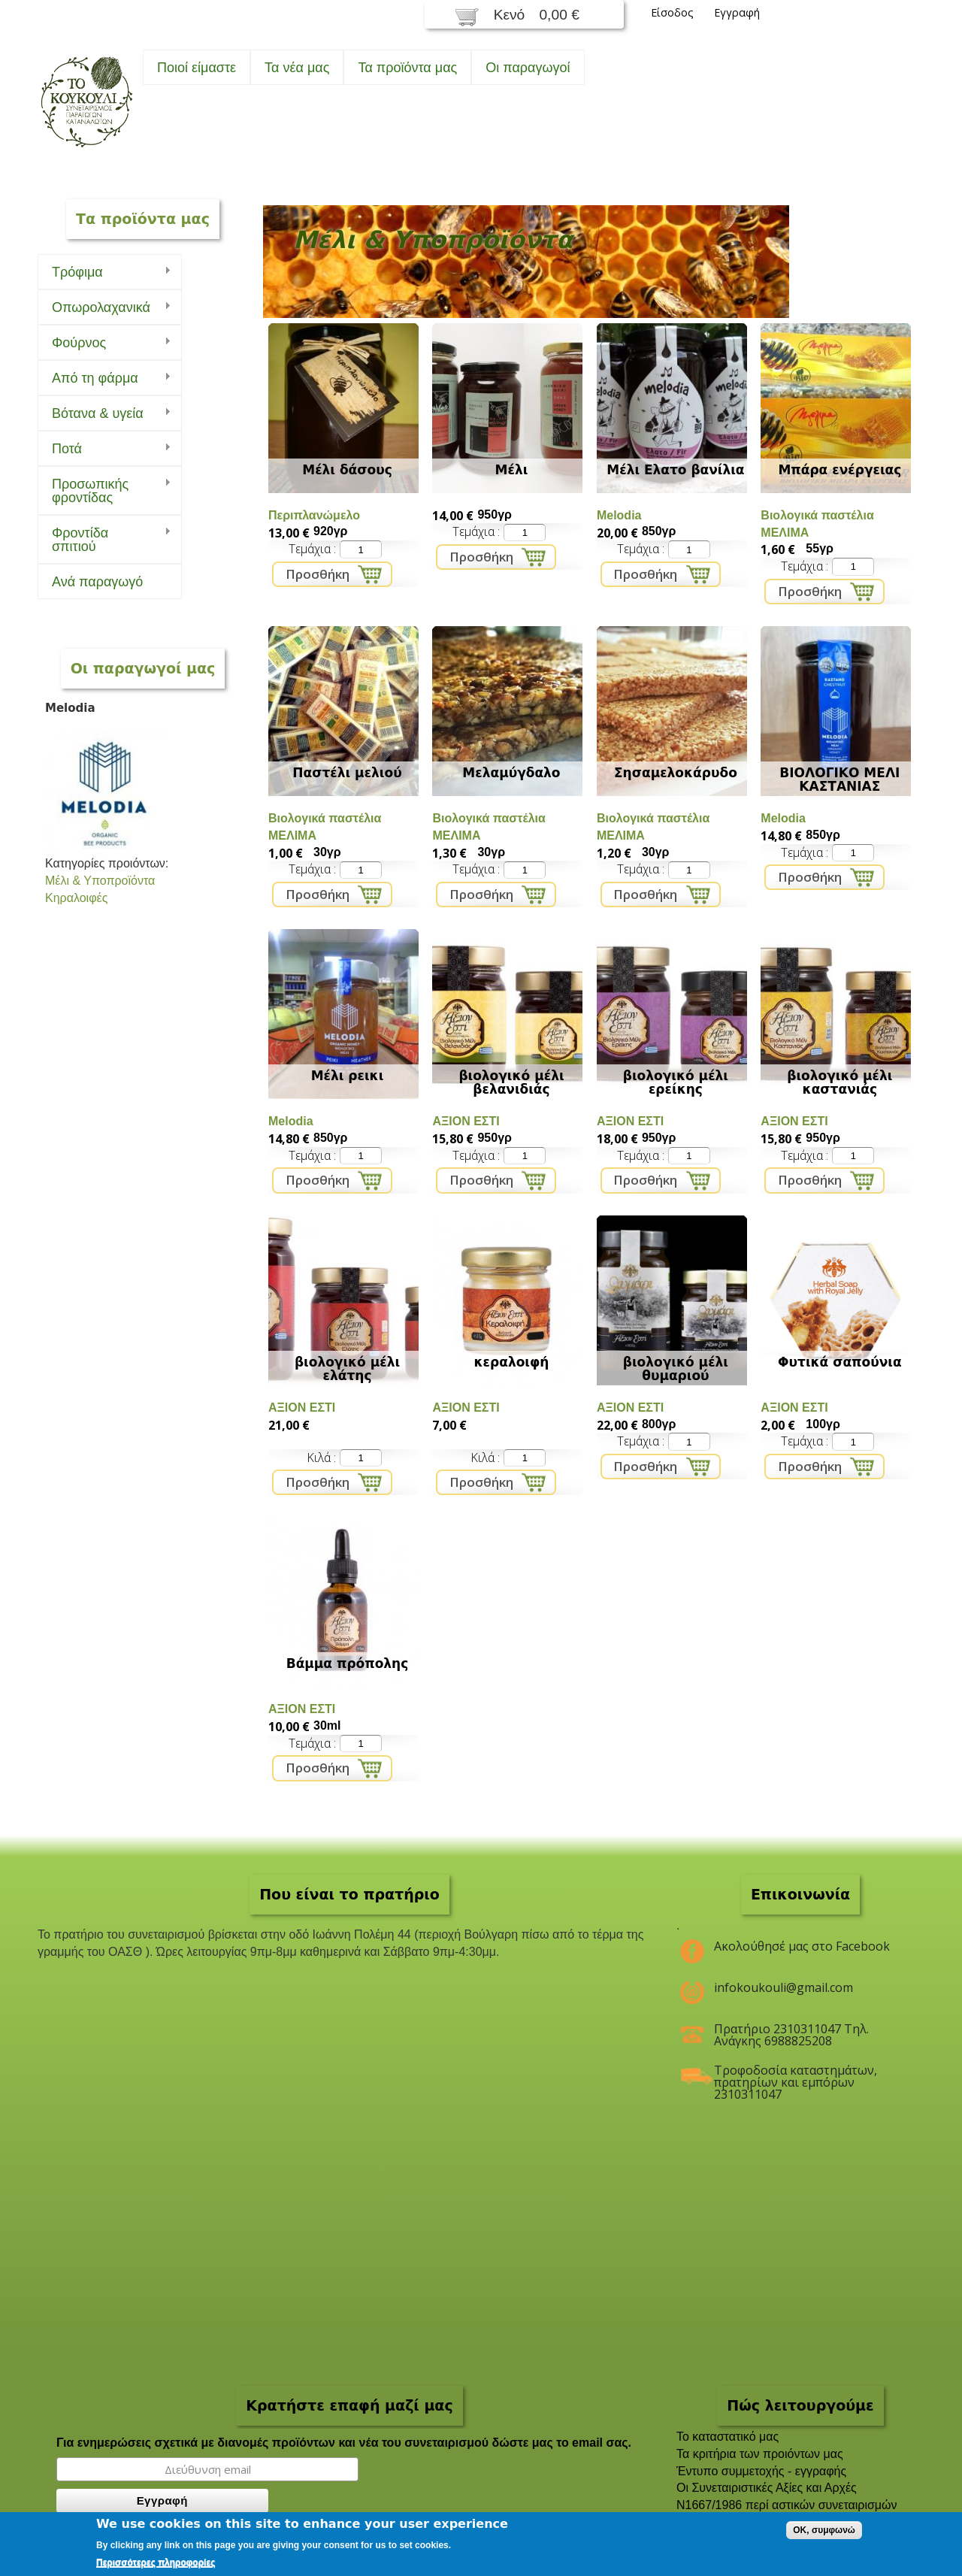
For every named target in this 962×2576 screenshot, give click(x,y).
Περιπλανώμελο (314, 515)
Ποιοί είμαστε (196, 67)
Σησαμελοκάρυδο (675, 772)
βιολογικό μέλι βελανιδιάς (511, 1082)
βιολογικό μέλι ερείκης (675, 1082)
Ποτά (104, 449)
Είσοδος (672, 12)
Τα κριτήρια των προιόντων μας (759, 2453)
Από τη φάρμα (104, 378)
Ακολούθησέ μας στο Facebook (802, 1946)
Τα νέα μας (297, 67)
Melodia (619, 515)
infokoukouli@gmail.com (783, 1987)
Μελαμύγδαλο (511, 772)
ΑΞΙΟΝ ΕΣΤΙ (465, 1121)
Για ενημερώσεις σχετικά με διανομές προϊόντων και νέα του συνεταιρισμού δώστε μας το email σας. (343, 2442)
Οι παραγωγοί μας (143, 668)
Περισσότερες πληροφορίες (155, 2562)
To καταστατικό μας (727, 2436)
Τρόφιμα (104, 272)
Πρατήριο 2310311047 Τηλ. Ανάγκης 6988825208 (791, 2035)
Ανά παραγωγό (97, 581)
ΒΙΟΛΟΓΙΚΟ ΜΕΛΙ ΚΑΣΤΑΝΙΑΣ (839, 779)
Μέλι (511, 469)
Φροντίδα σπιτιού (104, 539)
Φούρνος (104, 343)
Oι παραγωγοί (528, 67)
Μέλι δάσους (347, 469)
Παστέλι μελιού (346, 772)
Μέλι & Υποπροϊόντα (100, 880)
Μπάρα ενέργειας (839, 469)
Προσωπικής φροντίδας (104, 491)
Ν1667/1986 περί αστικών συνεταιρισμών (786, 2505)
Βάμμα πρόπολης (347, 1663)
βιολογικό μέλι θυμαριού (675, 1369)
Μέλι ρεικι (347, 1075)
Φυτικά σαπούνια (840, 1362)
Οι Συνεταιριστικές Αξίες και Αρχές (766, 2487)
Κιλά (320, 1457)
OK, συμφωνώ (824, 2530)
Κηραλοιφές (76, 897)
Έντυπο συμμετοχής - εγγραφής (761, 2471)
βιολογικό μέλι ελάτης (347, 1369)
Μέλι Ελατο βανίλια (675, 469)
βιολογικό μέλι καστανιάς (839, 1082)
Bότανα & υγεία (104, 414)
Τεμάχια (311, 548)
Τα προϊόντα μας (407, 67)
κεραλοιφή (511, 1362)
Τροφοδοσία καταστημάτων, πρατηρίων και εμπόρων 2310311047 (795, 2076)
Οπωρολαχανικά (104, 308)
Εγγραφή (737, 12)
